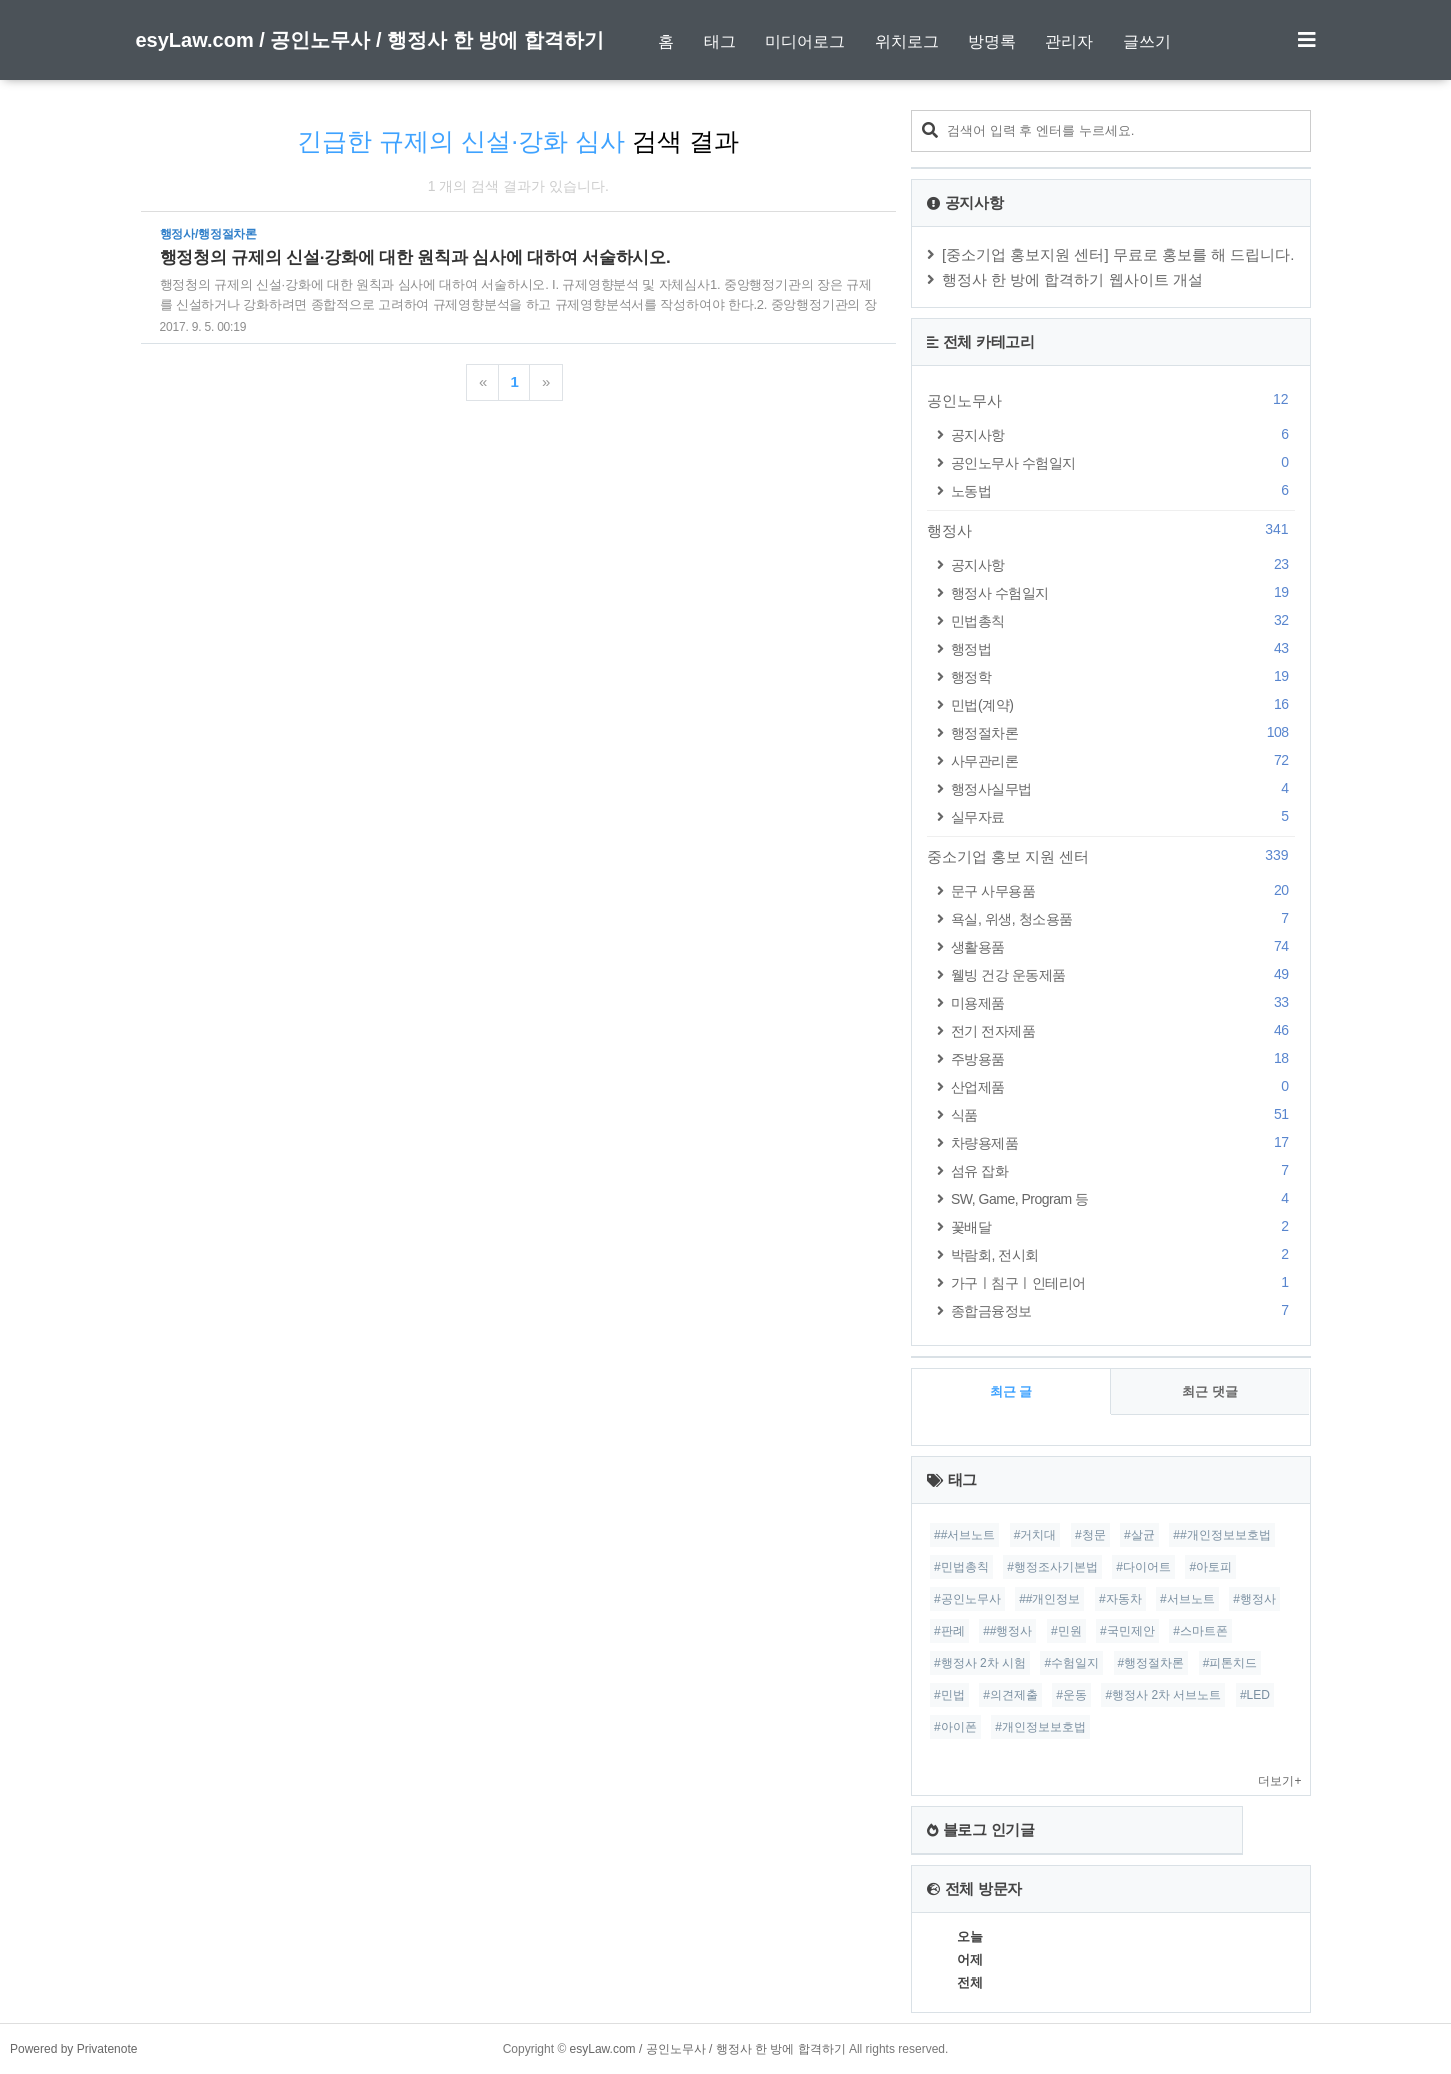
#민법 (949, 1695)
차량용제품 (1123, 1142)
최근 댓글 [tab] (1210, 1391)
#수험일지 (1071, 1663)
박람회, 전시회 (1123, 1254)
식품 (1123, 1114)
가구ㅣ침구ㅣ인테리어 (1123, 1282)
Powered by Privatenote (73, 2049)
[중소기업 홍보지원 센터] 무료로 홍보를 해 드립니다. (1118, 254)
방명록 (992, 41)
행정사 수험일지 (1123, 592)
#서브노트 (1187, 1599)
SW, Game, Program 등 (1123, 1198)
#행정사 (1254, 1599)
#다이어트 (1143, 1567)
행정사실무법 (1123, 788)
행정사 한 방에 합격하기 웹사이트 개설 (1072, 279)
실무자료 (1123, 816)
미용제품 (1123, 1002)
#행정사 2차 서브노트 (1163, 1695)
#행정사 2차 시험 (980, 1663)
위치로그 (907, 41)
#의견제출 (1010, 1695)
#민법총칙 (961, 1567)
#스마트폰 (1200, 1631)
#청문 (1090, 1535)
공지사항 (1123, 434)
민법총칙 (1123, 620)
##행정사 (1007, 1631)
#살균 (1139, 1535)
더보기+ (1279, 1781)
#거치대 (1035, 1535)
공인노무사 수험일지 (1123, 462)
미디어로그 (805, 41)
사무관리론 (1123, 760)
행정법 (1123, 648)
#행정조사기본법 (1052, 1567)
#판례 (949, 1631)
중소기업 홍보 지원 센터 (1111, 856)
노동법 (1123, 490)
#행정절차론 (1151, 1663)
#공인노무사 (967, 1599)
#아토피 (1210, 1567)
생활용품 (1123, 946)
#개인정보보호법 (1040, 1727)
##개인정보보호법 (1221, 1535)
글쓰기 (1147, 41)
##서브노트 (964, 1535)
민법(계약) (1123, 704)
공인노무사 (1111, 400)
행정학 (1123, 676)
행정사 (1111, 530)
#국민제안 (1127, 1631)
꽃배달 (1123, 1226)
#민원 (1066, 1631)
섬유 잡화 (1123, 1170)
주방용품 (1123, 1058)
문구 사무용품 (1123, 890)
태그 (720, 41)
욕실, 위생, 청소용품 (1123, 918)
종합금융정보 (1123, 1310)
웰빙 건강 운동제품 (1123, 974)
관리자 (1069, 41)
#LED (1255, 1695)
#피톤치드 (1230, 1663)
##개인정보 (1049, 1599)
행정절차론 (1123, 732)
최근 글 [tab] (1011, 1391)
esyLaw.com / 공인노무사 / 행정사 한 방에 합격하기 (370, 40)
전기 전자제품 (1123, 1030)
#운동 (1071, 1695)
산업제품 (1123, 1086)
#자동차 (1120, 1599)
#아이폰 (955, 1727)
